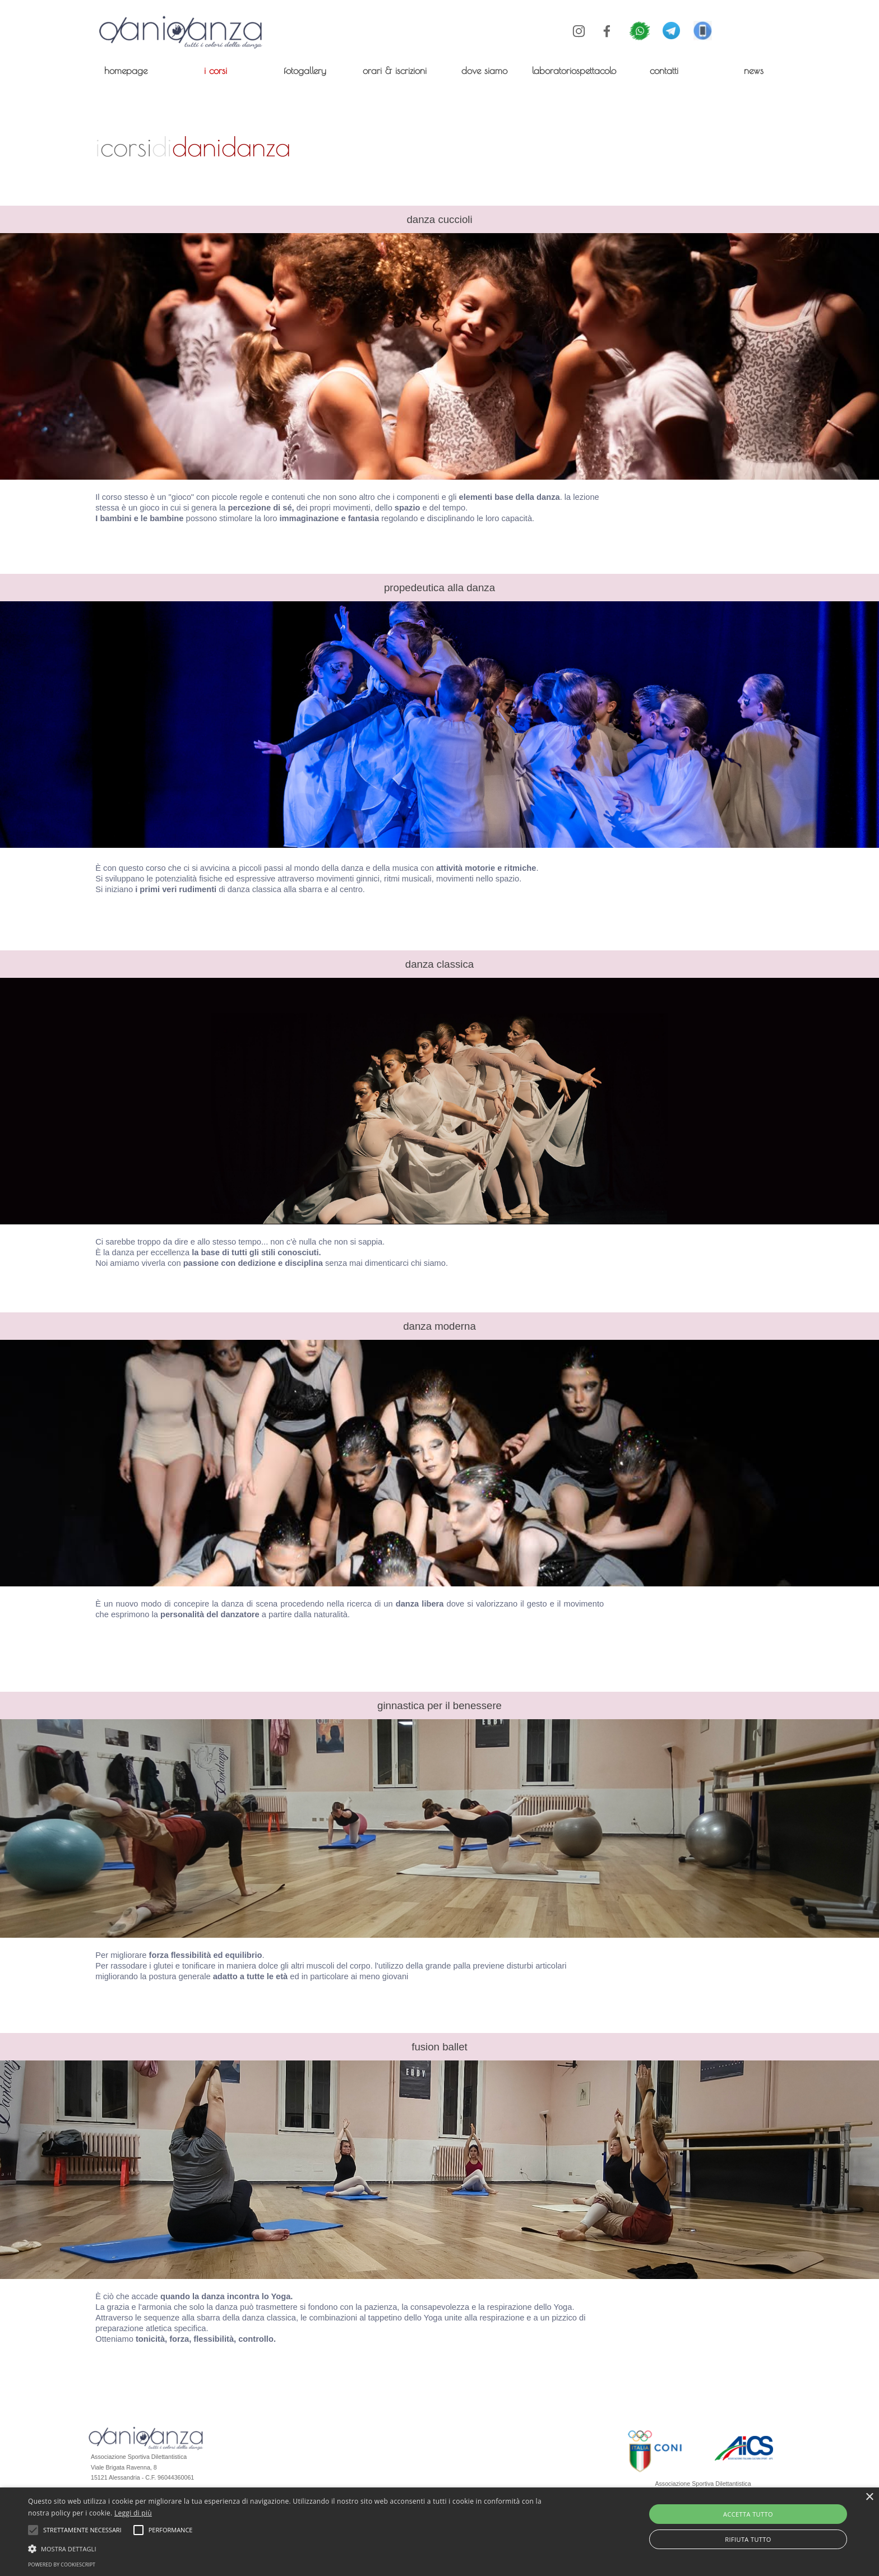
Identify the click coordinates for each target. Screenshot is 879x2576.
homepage (125, 70)
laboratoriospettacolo (574, 70)
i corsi (215, 70)
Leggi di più (133, 2513)
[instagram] (579, 31)
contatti (664, 70)
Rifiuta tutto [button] (748, 2539)
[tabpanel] (349, 146)
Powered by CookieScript (61, 2564)
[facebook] (607, 31)
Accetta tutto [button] (748, 2514)
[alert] (439, 2531)
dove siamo (484, 70)
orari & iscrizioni (395, 70)
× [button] (869, 2497)
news (754, 70)
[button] (702, 27)
